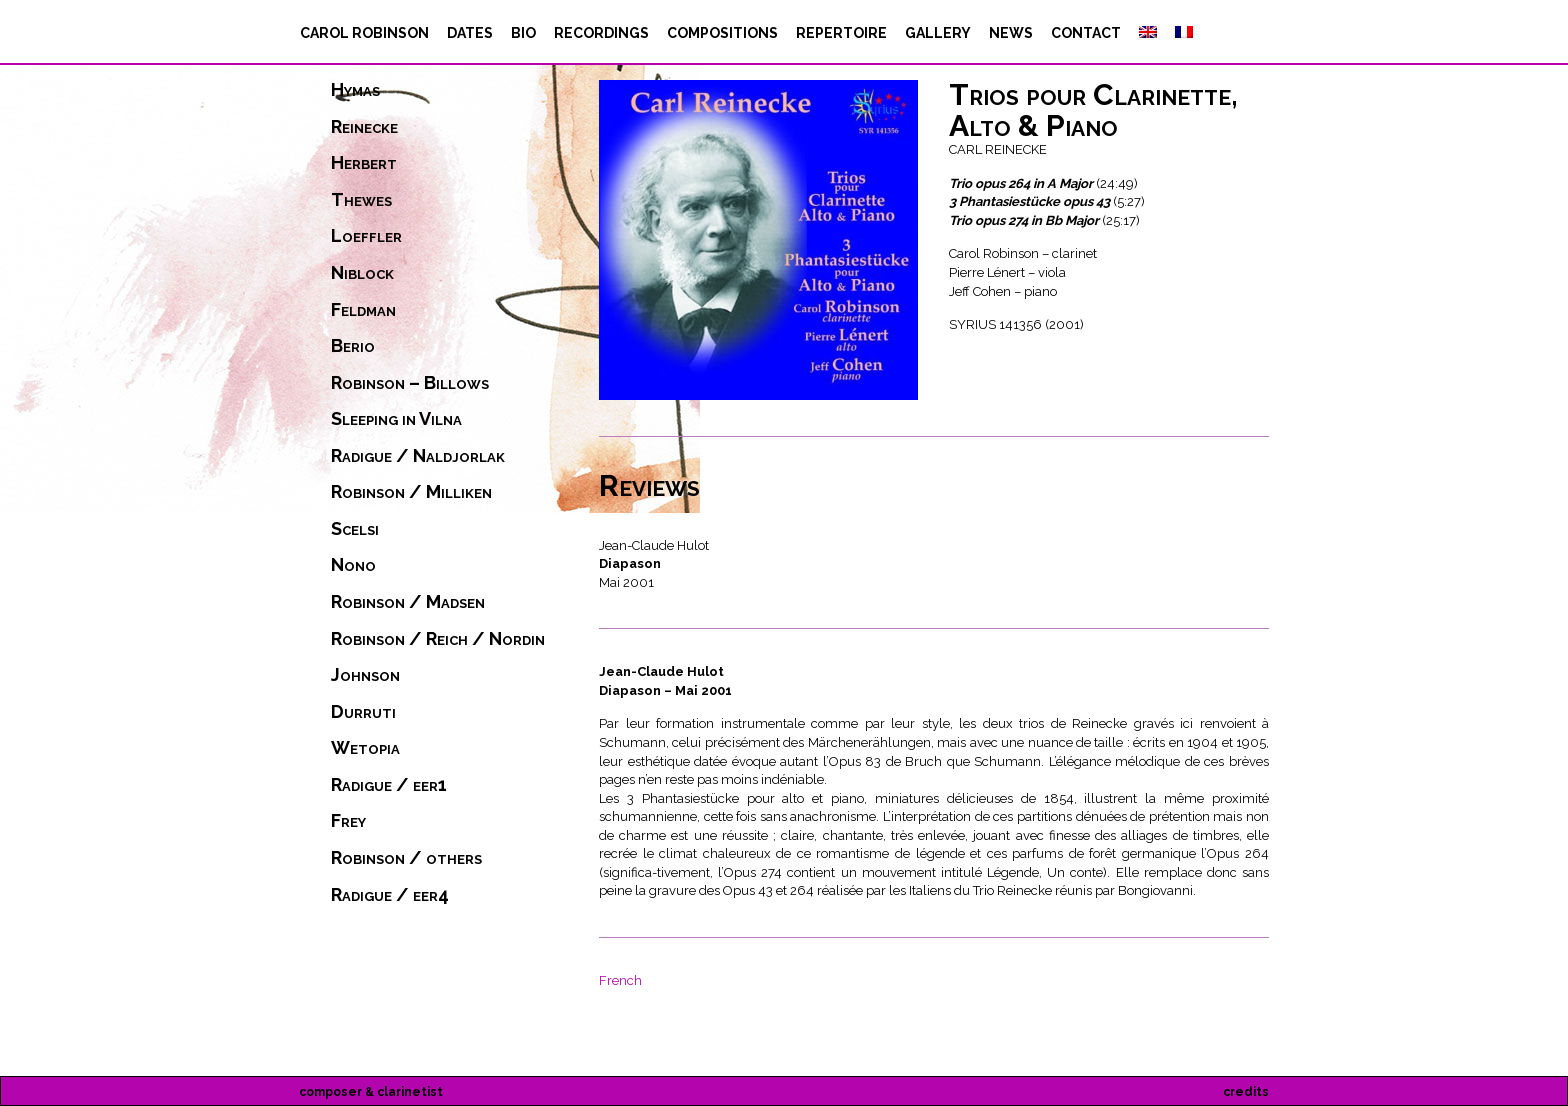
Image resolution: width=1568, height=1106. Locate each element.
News (1011, 33)
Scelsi (355, 529)
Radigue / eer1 (389, 785)
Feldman (363, 310)
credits (1246, 1092)
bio (523, 33)
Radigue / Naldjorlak (418, 456)
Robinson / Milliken (411, 492)
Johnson (365, 675)
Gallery (938, 33)
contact (1086, 33)
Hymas (355, 90)
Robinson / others (406, 858)
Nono (353, 565)
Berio (353, 346)
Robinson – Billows (410, 383)
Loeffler (366, 236)
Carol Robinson (364, 33)
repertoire (841, 33)
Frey (348, 821)
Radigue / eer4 (390, 895)
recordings (601, 33)
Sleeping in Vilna (396, 419)
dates (470, 33)
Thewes (361, 200)
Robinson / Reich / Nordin (438, 639)
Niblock (362, 273)
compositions (722, 33)
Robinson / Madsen (408, 602)
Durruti (363, 712)
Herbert (364, 163)
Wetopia (365, 748)
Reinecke (364, 127)
